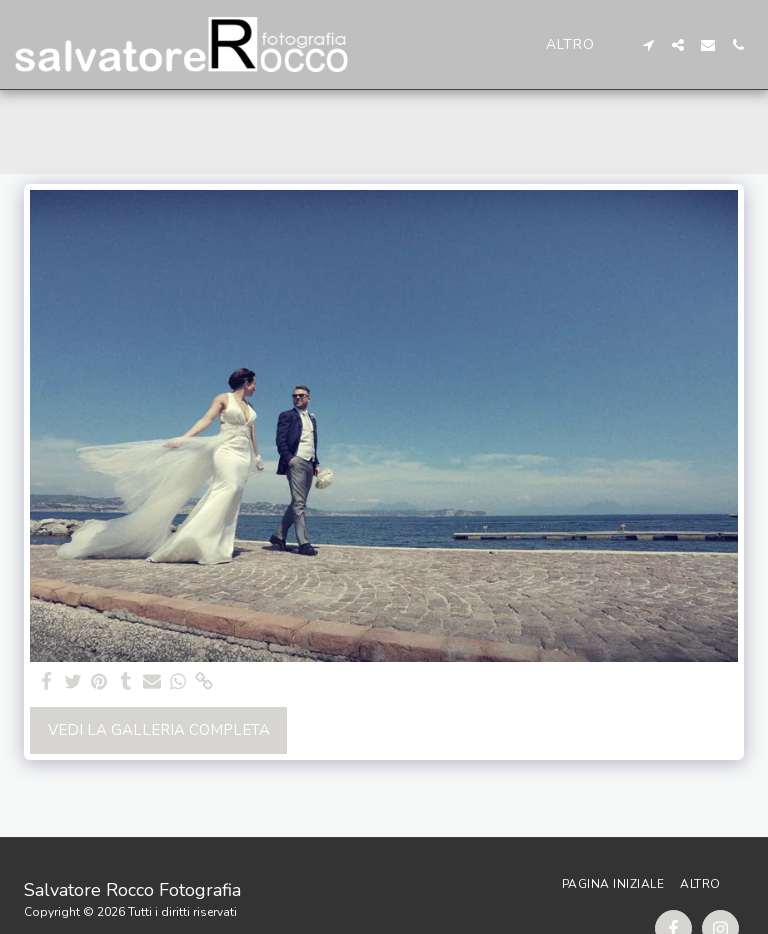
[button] (648, 45)
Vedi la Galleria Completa (159, 730)
